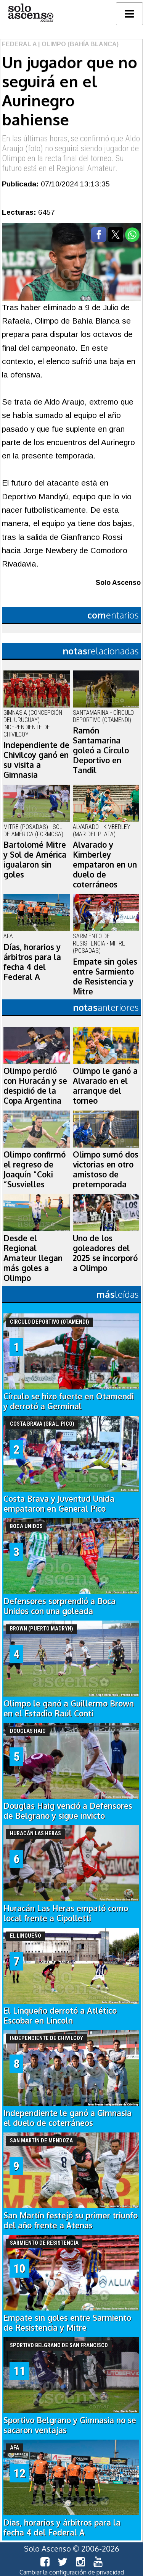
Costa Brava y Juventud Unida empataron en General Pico (58, 1504)
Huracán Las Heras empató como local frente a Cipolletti (65, 1913)
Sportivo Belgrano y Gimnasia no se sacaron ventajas (69, 2425)
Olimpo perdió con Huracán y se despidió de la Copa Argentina (35, 1086)
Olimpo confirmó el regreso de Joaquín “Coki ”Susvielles (34, 1169)
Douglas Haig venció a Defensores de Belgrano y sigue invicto (67, 1811)
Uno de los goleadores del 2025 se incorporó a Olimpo (105, 1253)
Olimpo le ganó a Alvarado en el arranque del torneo (105, 1086)
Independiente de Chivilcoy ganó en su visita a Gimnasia (36, 760)
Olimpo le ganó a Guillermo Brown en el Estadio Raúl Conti (68, 1708)
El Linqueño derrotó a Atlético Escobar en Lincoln (60, 2016)
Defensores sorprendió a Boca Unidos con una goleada (59, 1606)
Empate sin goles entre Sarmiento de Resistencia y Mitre (105, 976)
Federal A (19, 44)
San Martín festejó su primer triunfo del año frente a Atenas (70, 2220)
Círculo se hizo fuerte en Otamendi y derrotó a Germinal (68, 1401)
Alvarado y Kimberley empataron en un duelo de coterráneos (105, 864)
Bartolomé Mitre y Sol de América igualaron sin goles (34, 859)
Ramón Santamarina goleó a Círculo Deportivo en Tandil (101, 750)
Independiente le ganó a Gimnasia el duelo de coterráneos (67, 2118)
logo (30, 12)
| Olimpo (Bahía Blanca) (78, 44)
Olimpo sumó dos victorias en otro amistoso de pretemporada (105, 1169)
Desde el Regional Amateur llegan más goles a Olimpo (33, 1258)
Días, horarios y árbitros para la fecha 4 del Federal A (32, 962)
